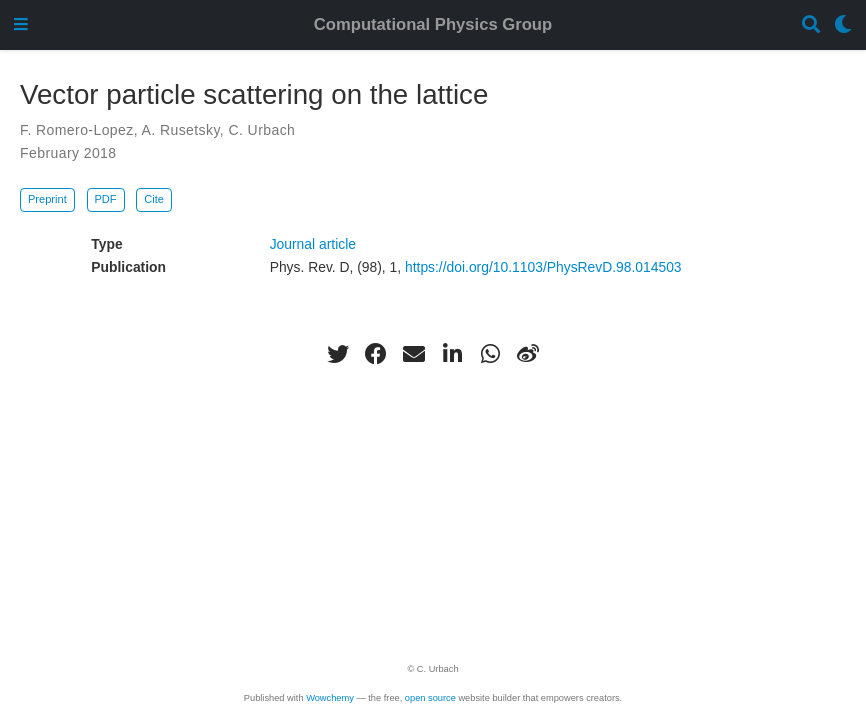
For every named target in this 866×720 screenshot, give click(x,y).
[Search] (811, 25)
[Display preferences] (843, 25)
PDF (105, 199)
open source (430, 698)
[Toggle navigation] (21, 25)
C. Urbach (261, 130)
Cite (154, 199)
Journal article (313, 244)
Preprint (47, 199)
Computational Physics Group (433, 24)
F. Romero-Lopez (77, 130)
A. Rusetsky (181, 130)
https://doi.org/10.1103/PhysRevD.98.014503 (543, 267)
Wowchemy (330, 698)
